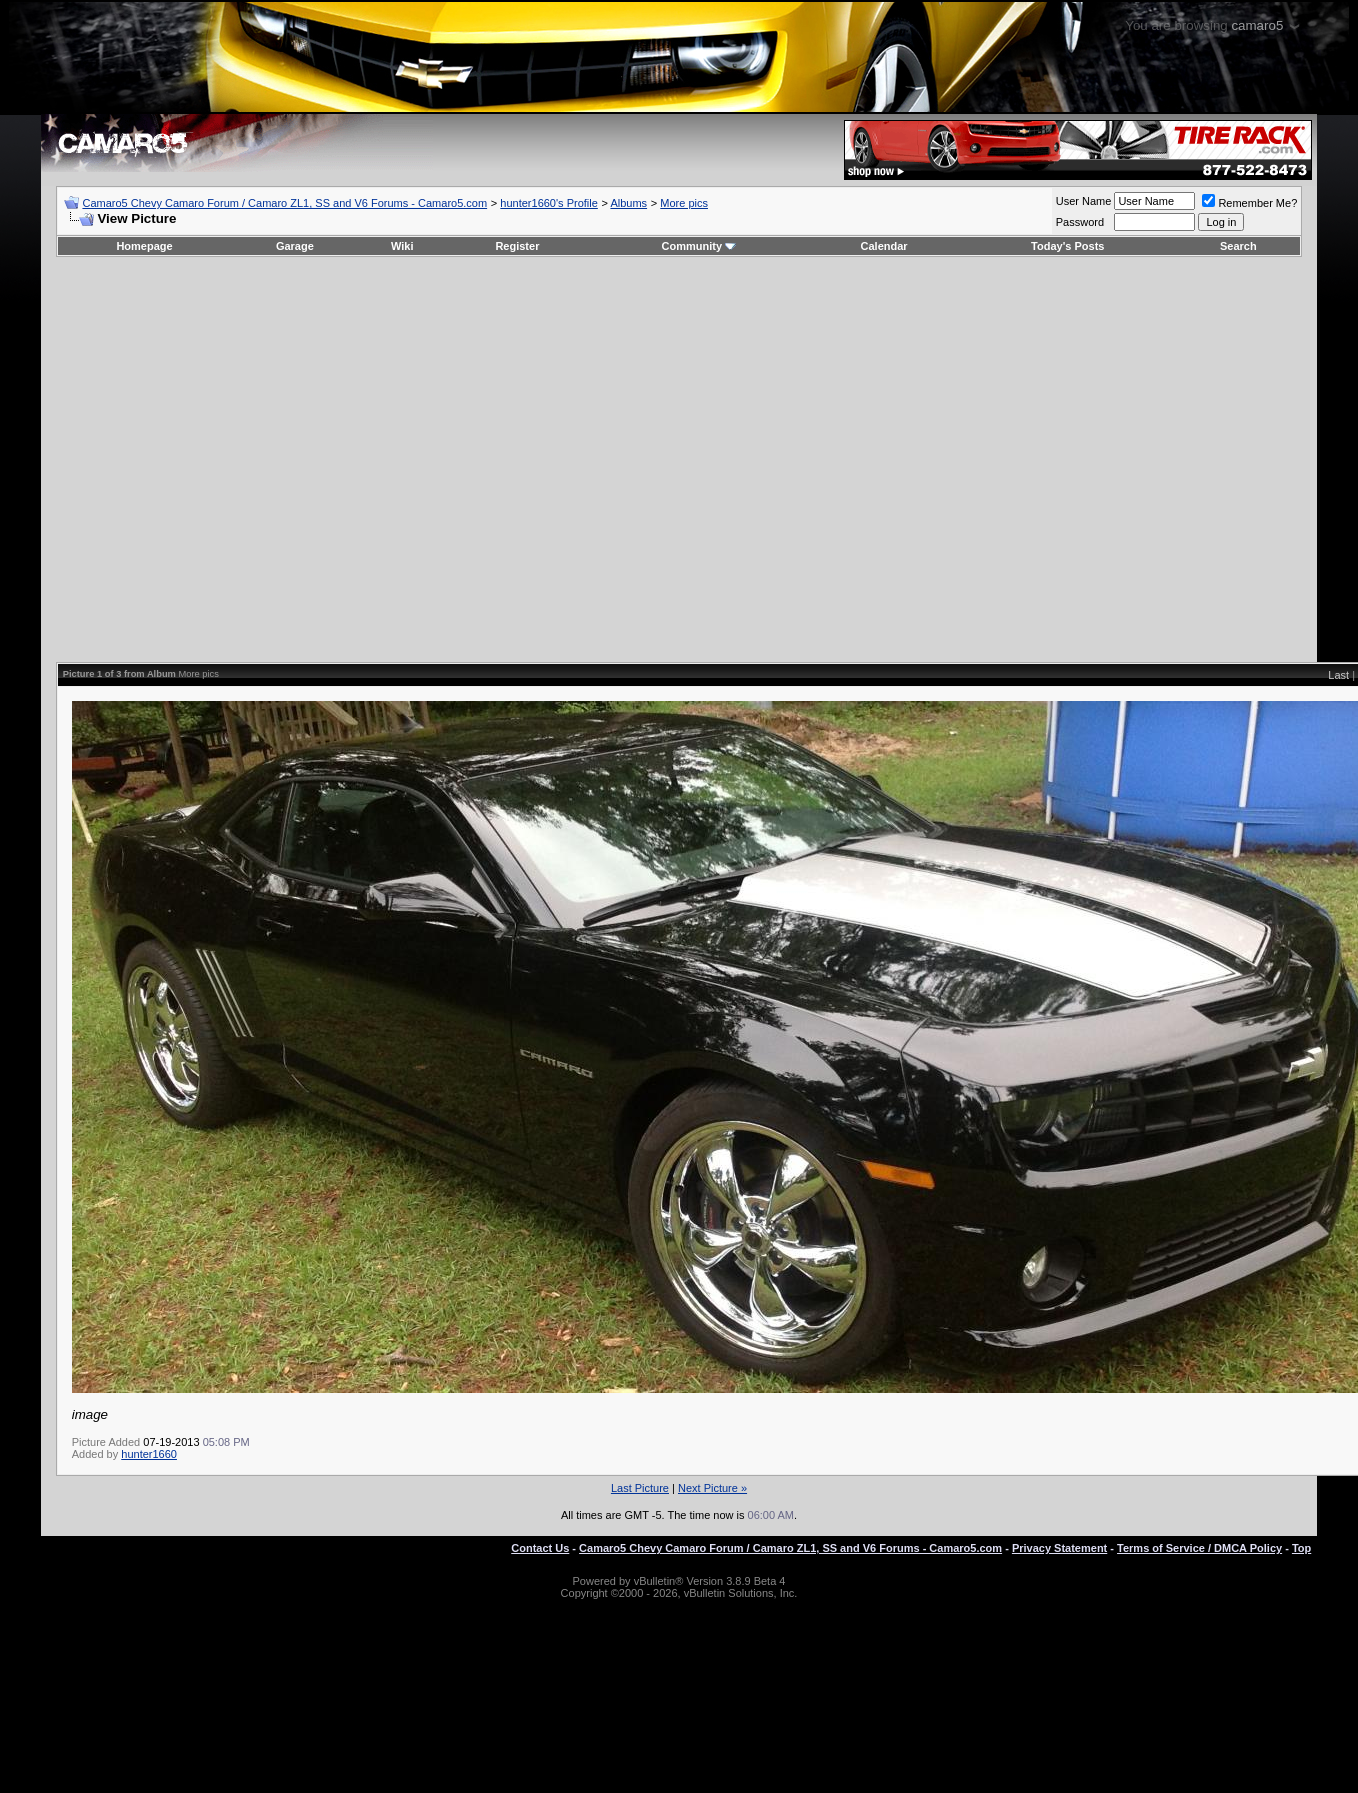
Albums (628, 203)
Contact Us (540, 1548)
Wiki (402, 246)
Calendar (884, 246)
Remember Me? (1249, 203)
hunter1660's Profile (549, 203)
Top (1301, 1548)
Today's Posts (1067, 246)
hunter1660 (149, 1454)
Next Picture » (712, 1488)
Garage (295, 246)
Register (517, 246)
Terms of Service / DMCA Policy (1199, 1548)
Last (1338, 675)
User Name (1084, 201)
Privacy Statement (1059, 1548)
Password (1080, 222)
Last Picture (640, 1488)
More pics (684, 203)
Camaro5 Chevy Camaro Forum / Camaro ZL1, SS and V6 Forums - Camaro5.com (284, 203)
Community (699, 246)
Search (1238, 246)
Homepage (144, 246)
